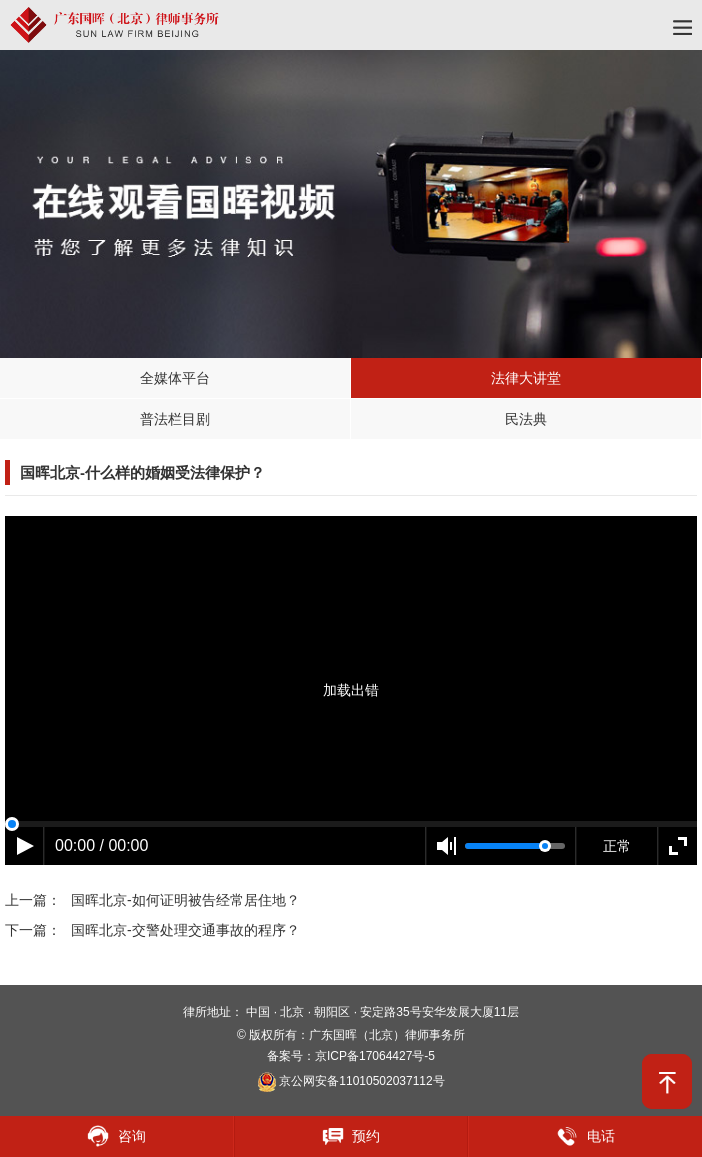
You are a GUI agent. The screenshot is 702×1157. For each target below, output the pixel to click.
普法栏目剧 (175, 419)
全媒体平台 (175, 378)
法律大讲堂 (526, 378)
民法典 (526, 419)
